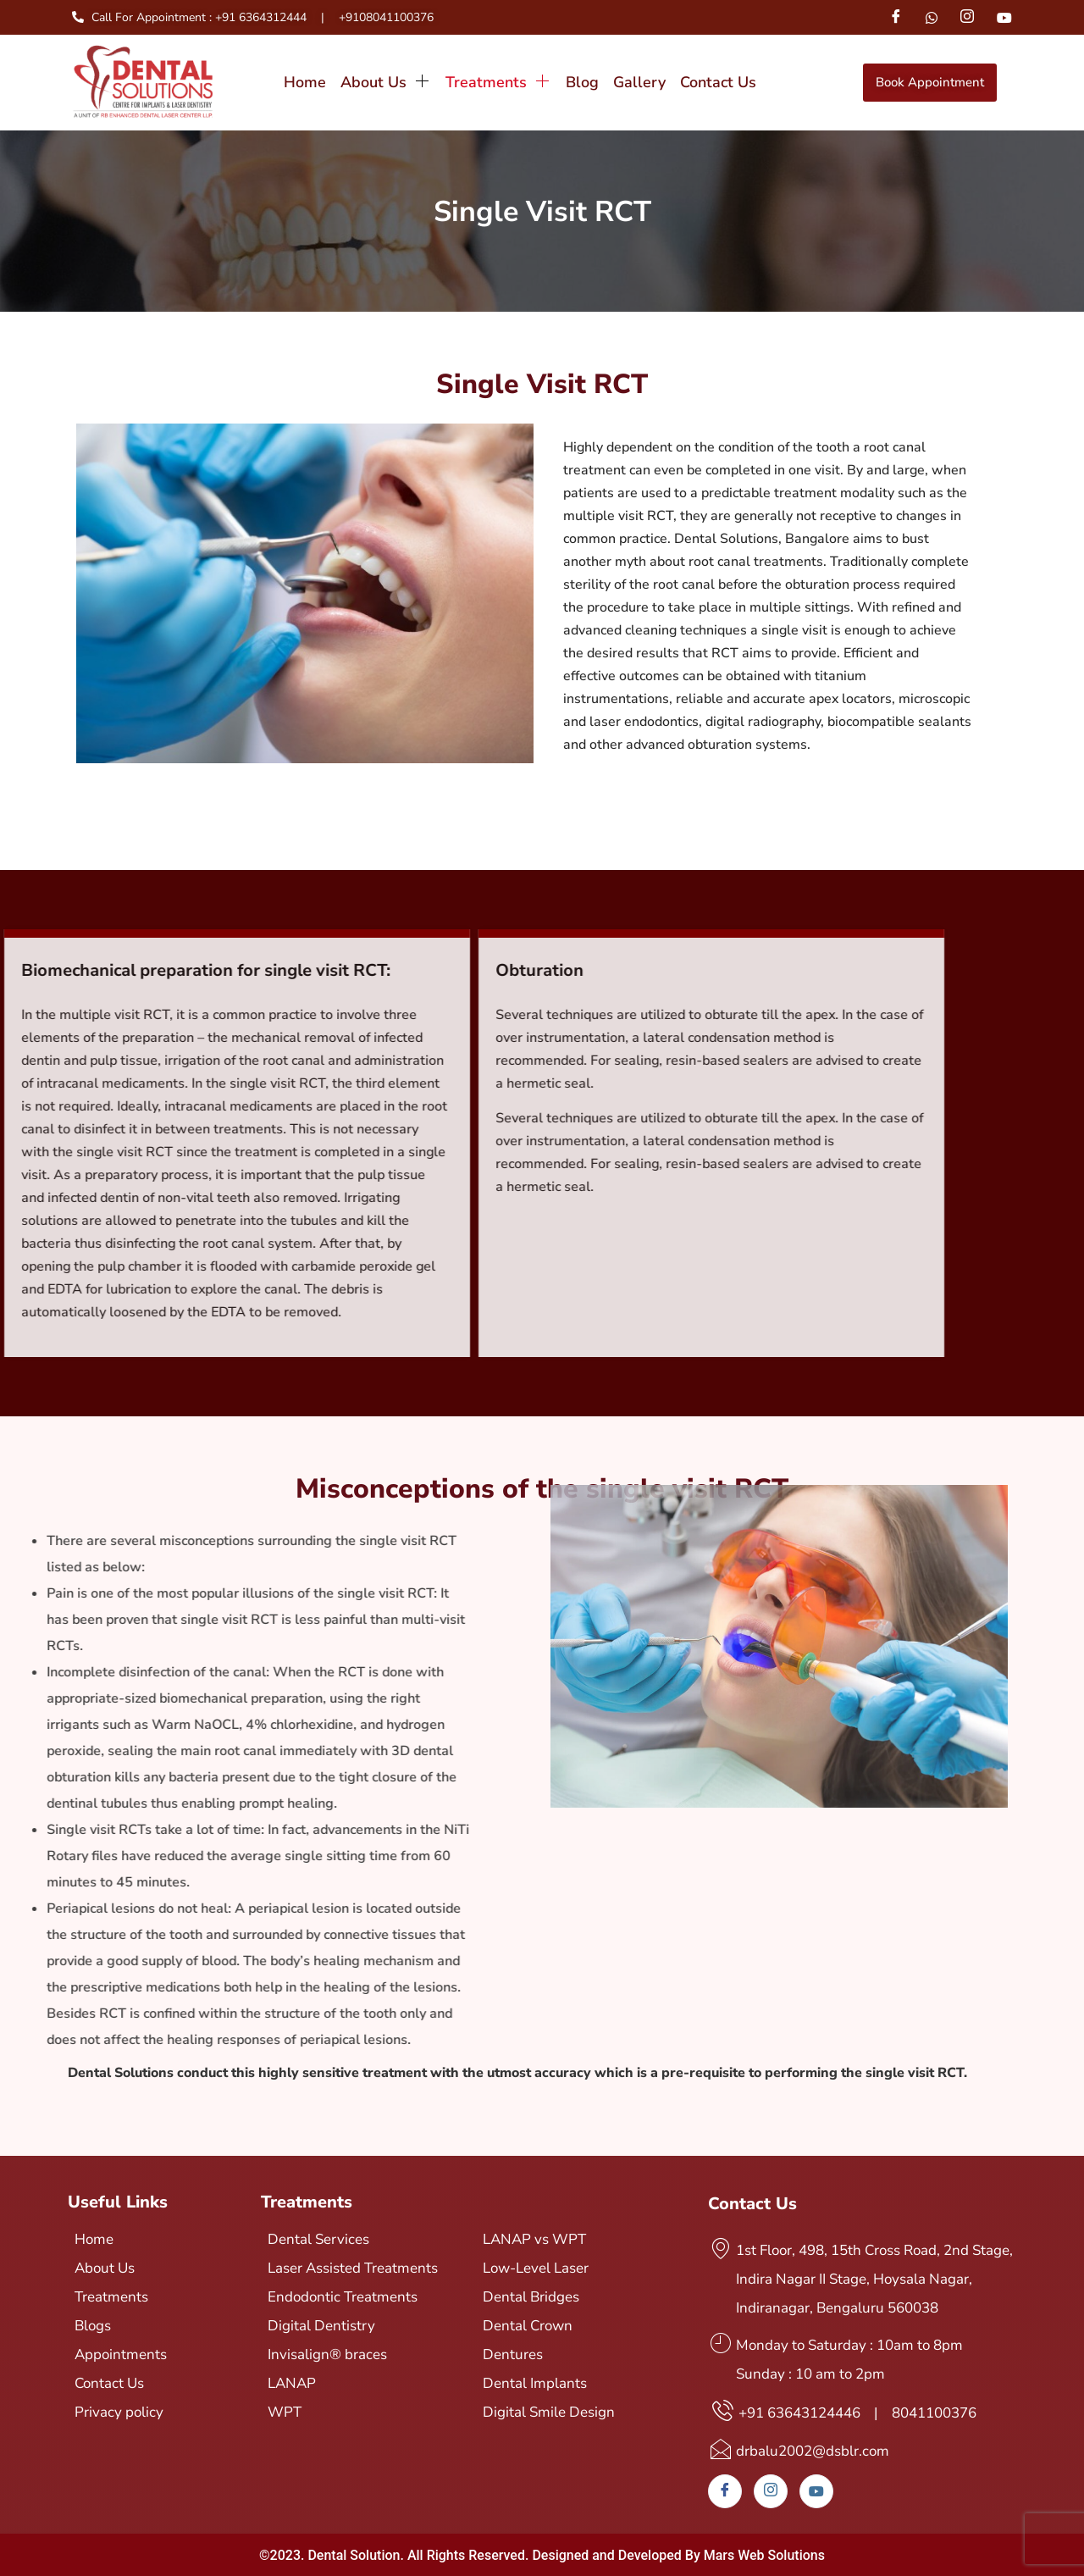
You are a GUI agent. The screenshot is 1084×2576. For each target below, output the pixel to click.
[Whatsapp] (931, 17)
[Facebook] (895, 17)
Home (305, 82)
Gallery (639, 82)
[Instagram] (967, 17)
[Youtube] (1004, 17)
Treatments (498, 82)
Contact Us (718, 82)
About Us (385, 82)
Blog (582, 82)
